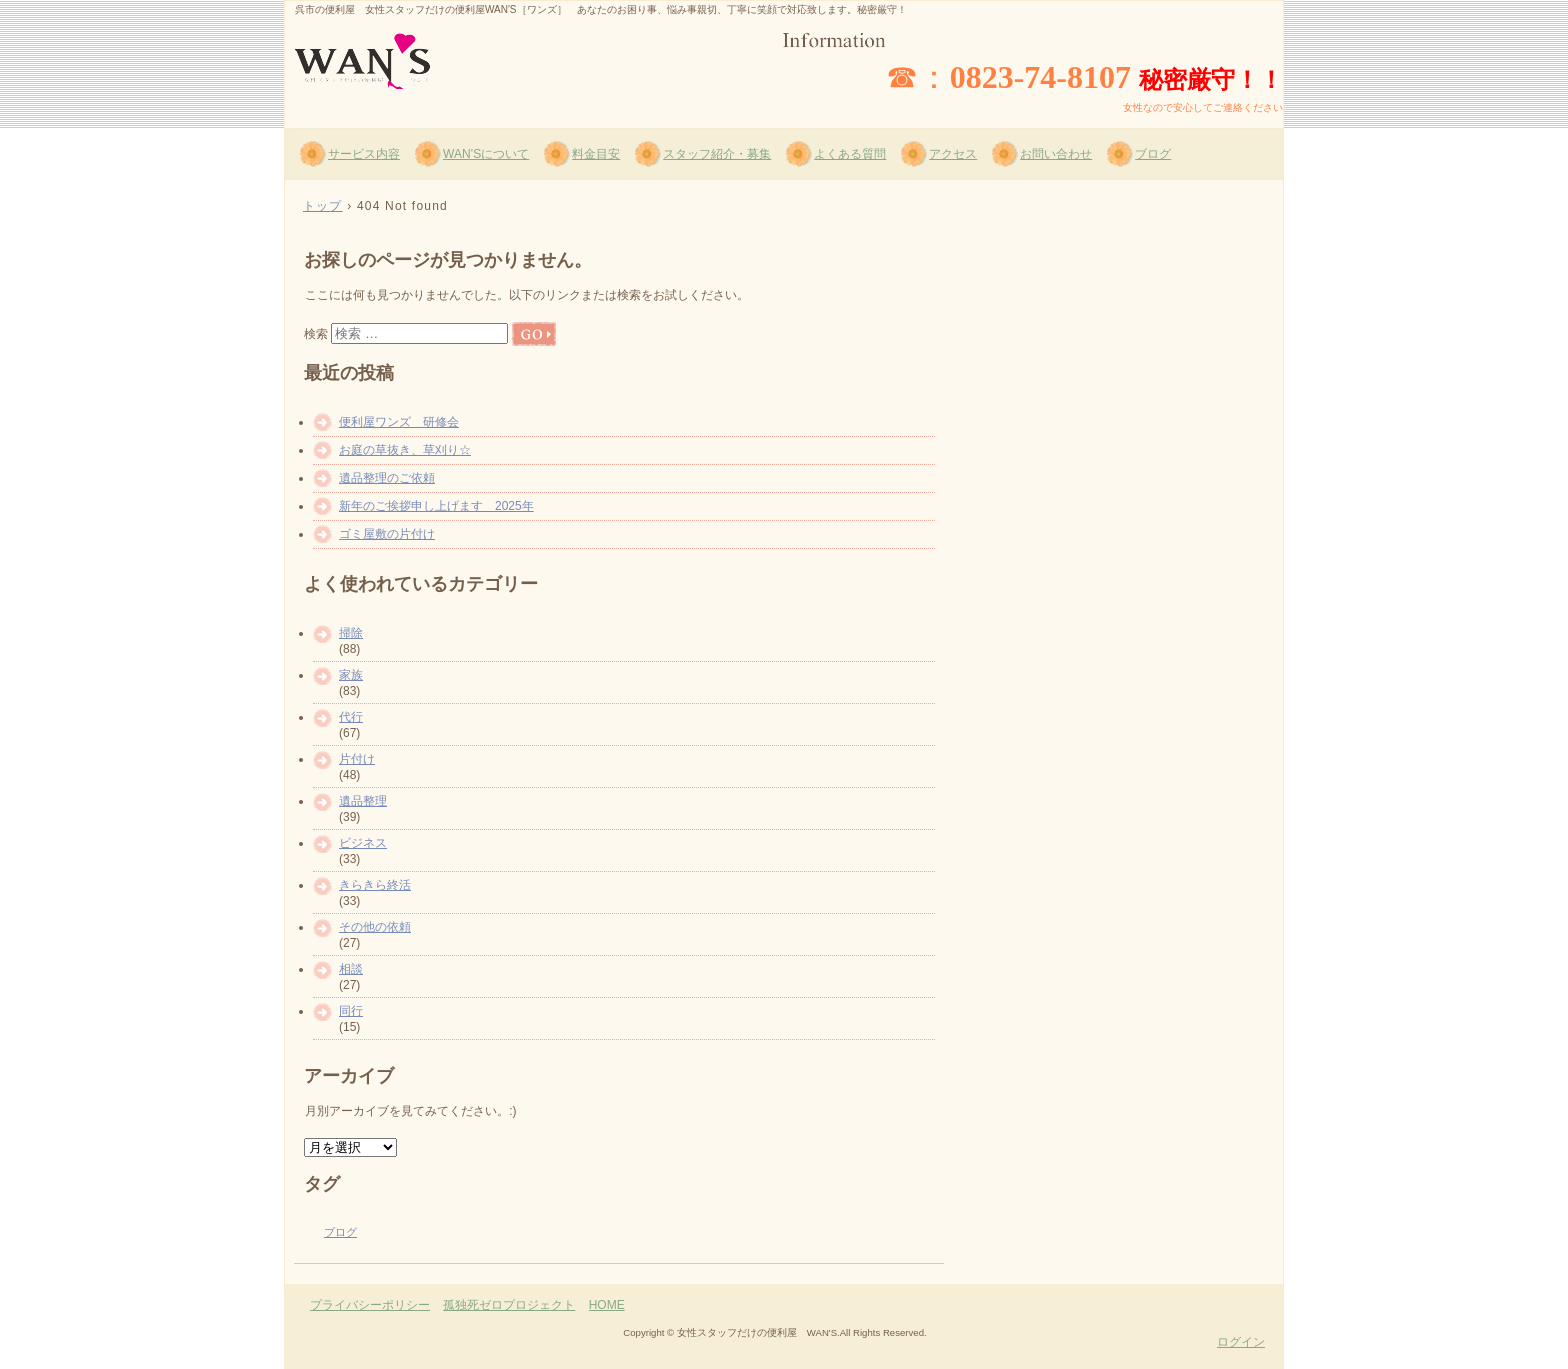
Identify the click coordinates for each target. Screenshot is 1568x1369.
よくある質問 (850, 154)
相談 (351, 969)
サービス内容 (364, 154)
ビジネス (363, 843)
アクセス (953, 154)
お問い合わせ (1056, 154)
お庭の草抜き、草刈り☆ (405, 450)
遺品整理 (363, 801)
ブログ (1153, 154)
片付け (357, 759)
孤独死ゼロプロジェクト (509, 1305)
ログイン (1241, 1342)
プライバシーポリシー (370, 1305)
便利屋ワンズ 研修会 (399, 422)
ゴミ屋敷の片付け (387, 534)
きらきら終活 (375, 885)
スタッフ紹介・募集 (717, 154)
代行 (351, 717)
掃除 (351, 633)
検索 (316, 334)
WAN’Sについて (486, 154)
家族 (351, 675)
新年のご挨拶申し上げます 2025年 (436, 506)
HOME (607, 1305)
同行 (351, 1011)
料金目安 (596, 154)
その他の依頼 (375, 927)
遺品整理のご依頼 (387, 478)
